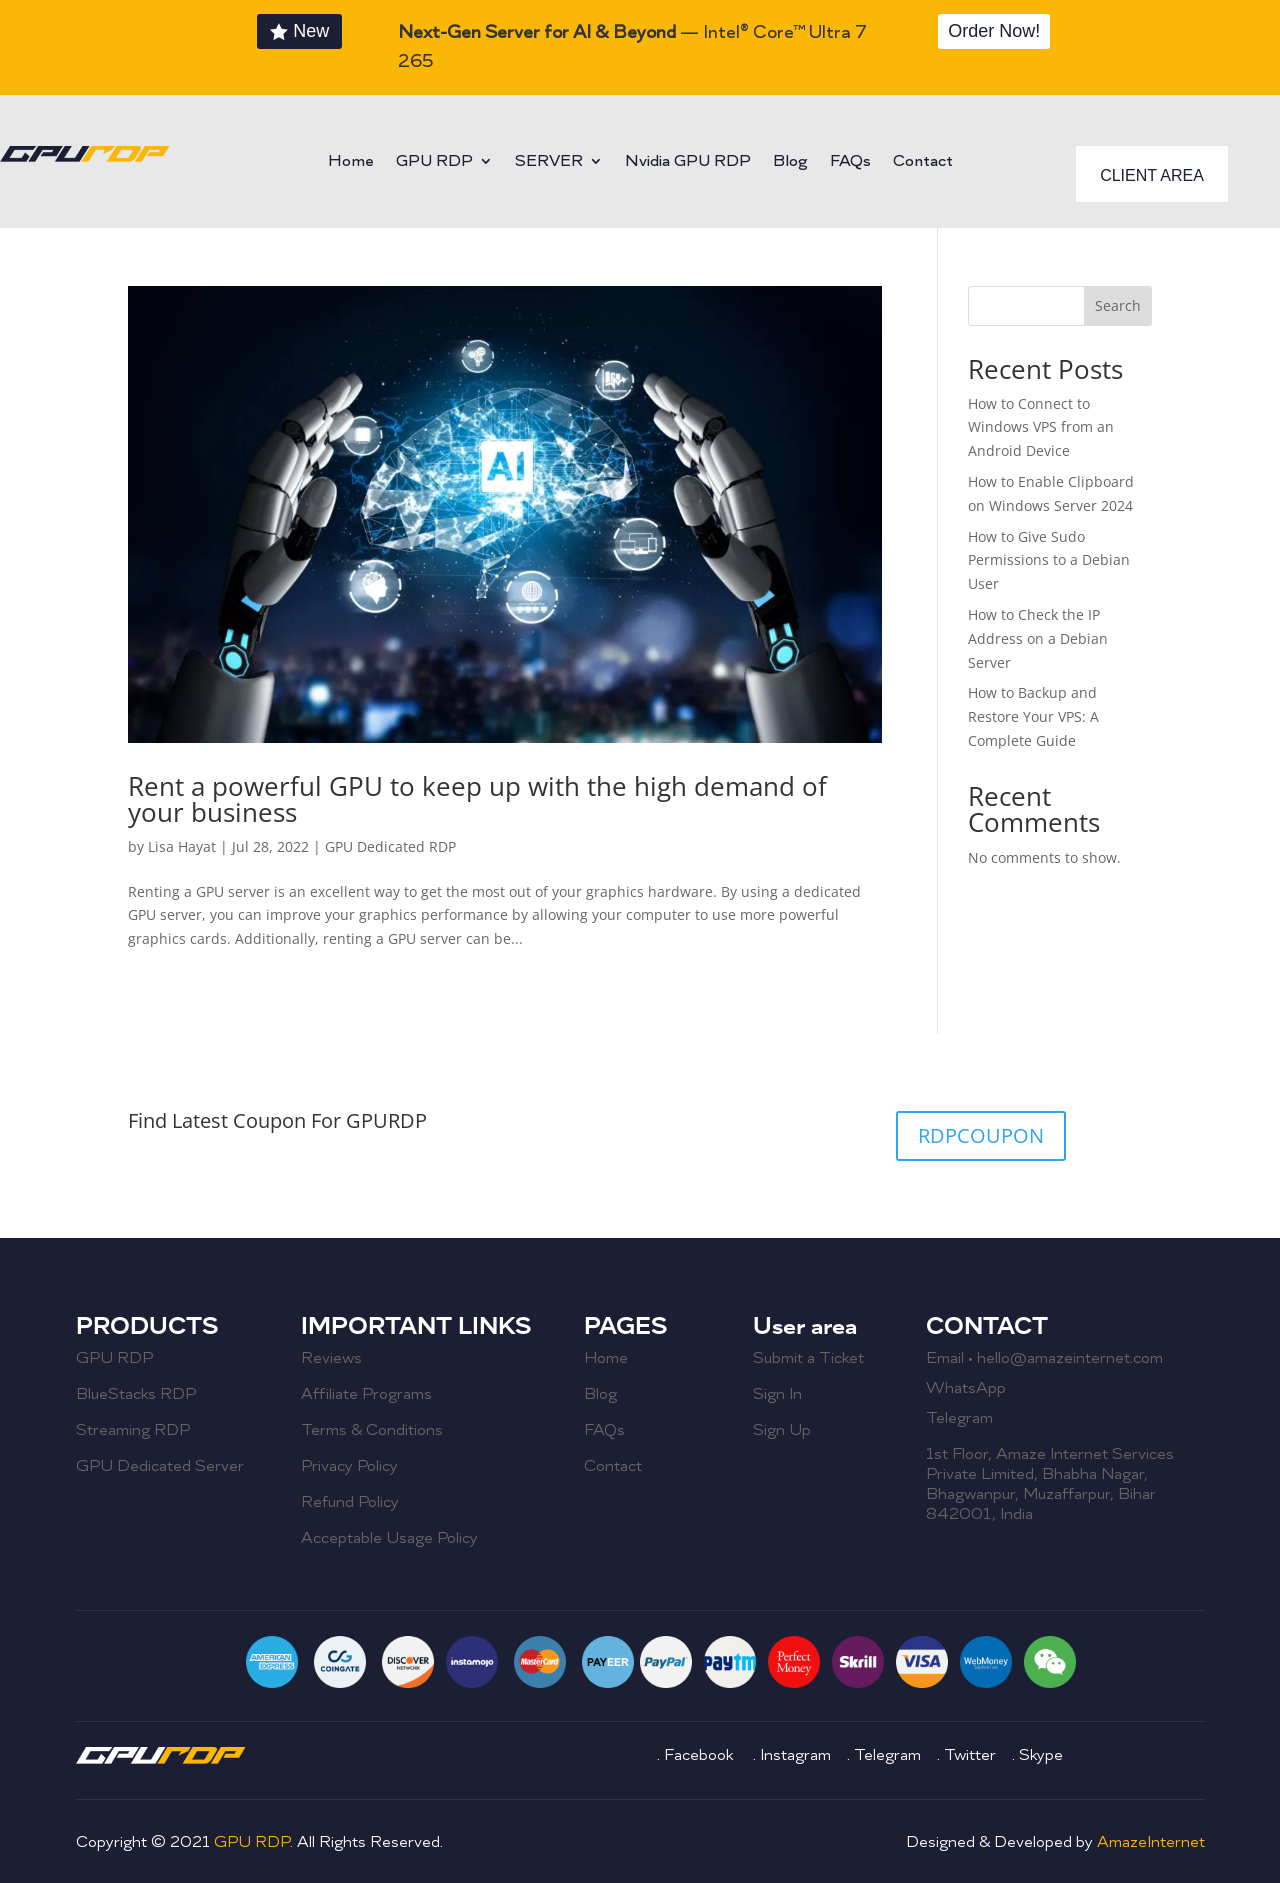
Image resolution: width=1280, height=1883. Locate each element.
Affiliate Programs (366, 1394)
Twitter (970, 1755)
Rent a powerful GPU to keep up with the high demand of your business (477, 799)
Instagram (797, 1755)
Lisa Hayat (182, 846)
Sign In (777, 1394)
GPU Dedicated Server (160, 1466)
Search (1118, 305)
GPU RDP (434, 162)
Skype (1041, 1755)
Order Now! (994, 31)
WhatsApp (966, 1388)
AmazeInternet (1151, 1842)
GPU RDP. (255, 1842)
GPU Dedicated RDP (390, 846)
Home (351, 162)
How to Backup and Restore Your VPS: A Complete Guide (1033, 716)
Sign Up (782, 1430)
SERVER (549, 162)
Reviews (331, 1358)
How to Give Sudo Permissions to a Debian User (1049, 560)
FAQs (850, 162)
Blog (790, 162)
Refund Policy (350, 1502)
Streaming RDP (133, 1430)
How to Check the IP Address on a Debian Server (1038, 638)
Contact (923, 162)
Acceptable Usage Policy (389, 1538)
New (311, 31)
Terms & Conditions (372, 1430)
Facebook (700, 1755)
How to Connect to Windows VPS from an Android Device (1041, 427)
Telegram (959, 1418)
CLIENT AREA (1152, 175)
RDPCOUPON (981, 1135)
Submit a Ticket (808, 1358)
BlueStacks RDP (136, 1394)
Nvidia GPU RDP (688, 162)
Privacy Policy (349, 1466)
